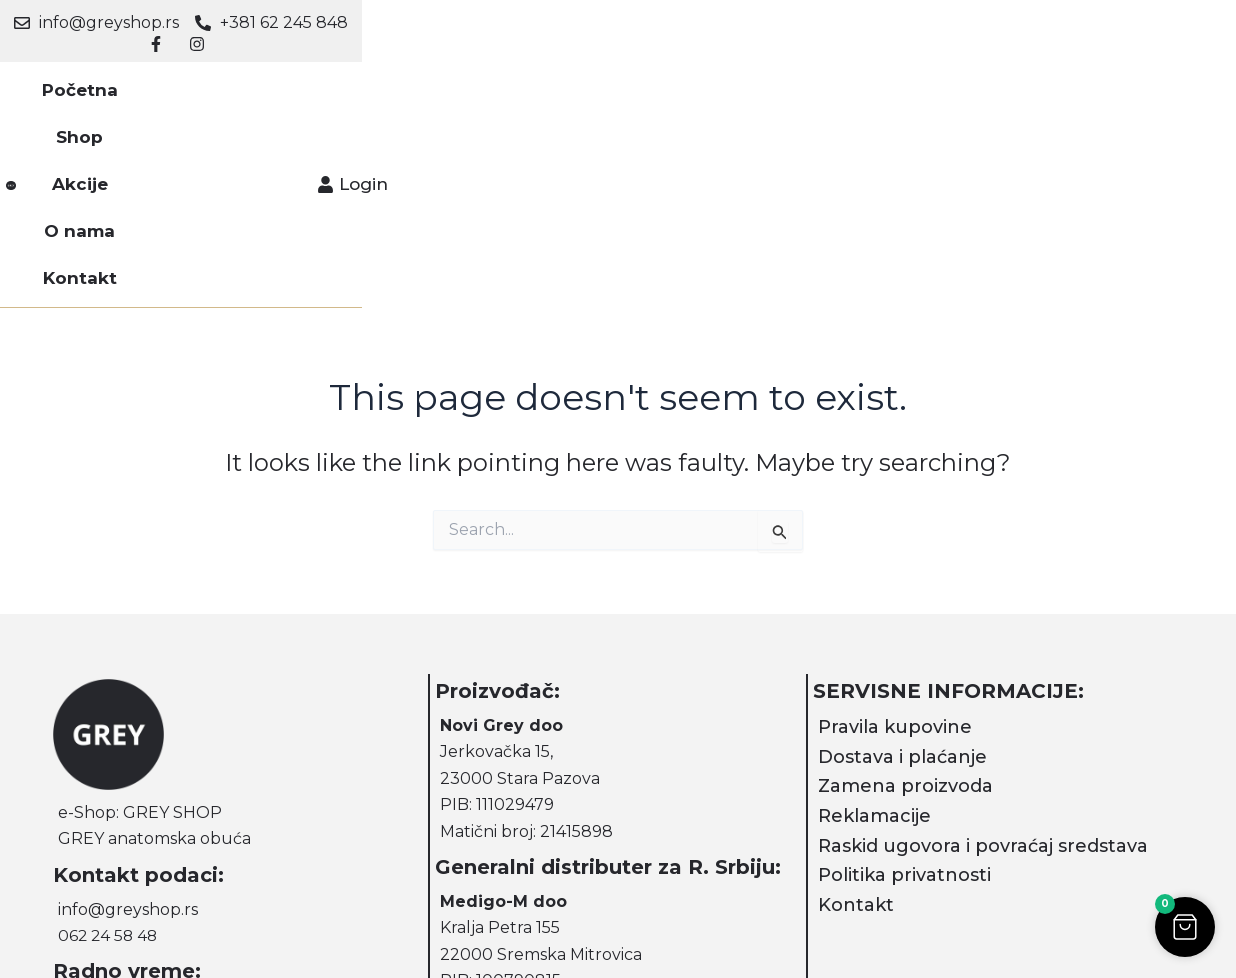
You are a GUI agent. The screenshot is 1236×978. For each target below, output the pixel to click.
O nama (616, 80)
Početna (350, 80)
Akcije (523, 80)
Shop (441, 80)
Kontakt (719, 80)
